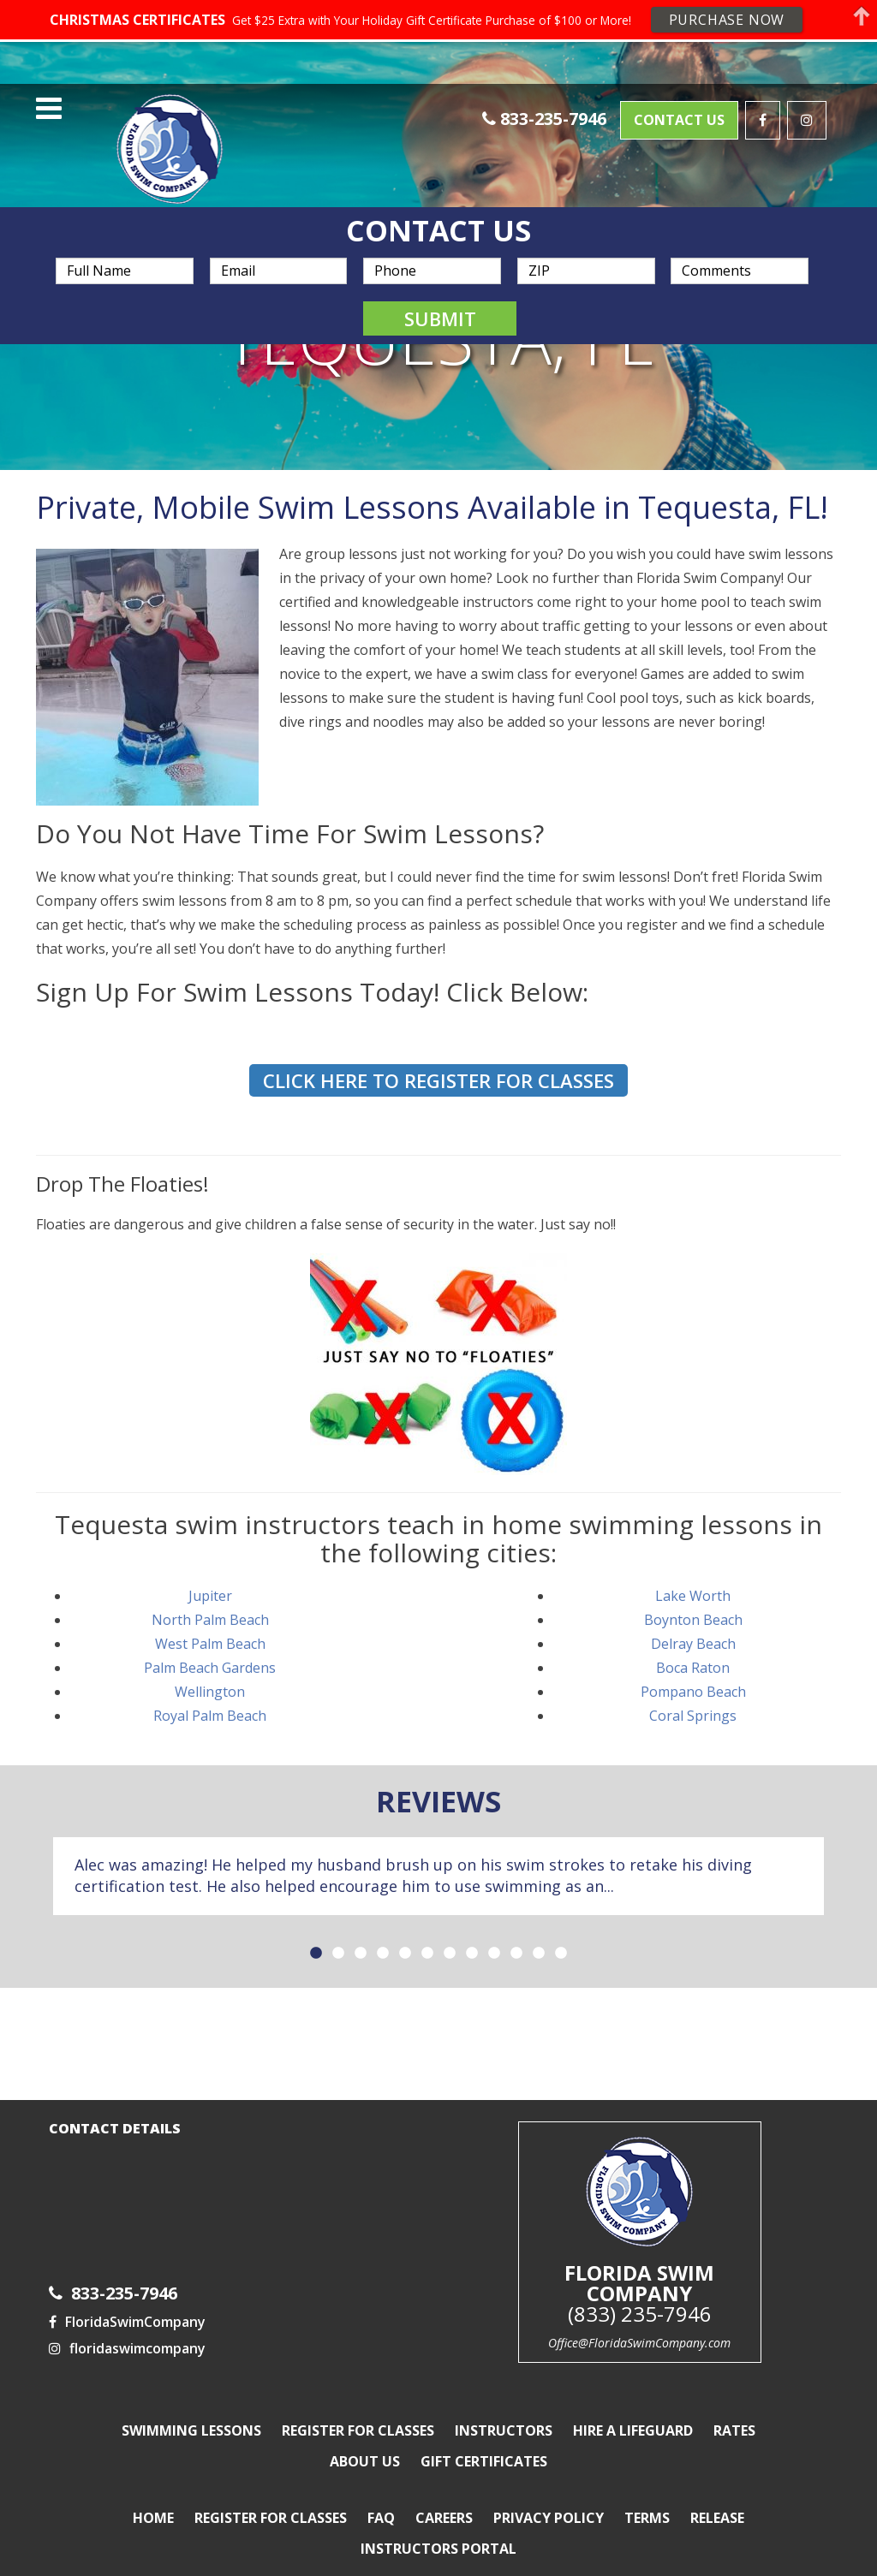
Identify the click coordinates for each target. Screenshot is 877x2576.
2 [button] (338, 1933)
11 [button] (538, 1933)
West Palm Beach (210, 1622)
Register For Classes (358, 2409)
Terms (647, 2497)
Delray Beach (693, 1622)
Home (153, 2497)
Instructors (503, 2409)
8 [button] (471, 1933)
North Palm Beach (210, 1598)
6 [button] (427, 1933)
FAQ (381, 2497)
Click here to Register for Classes (438, 1059)
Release (717, 2497)
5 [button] (405, 1933)
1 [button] (316, 1933)
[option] (438, 1855)
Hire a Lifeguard (633, 2409)
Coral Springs (693, 1694)
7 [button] (449, 1933)
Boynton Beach (693, 1598)
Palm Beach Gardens (210, 1646)
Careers (444, 2497)
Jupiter (210, 1574)
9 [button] (494, 1933)
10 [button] (516, 1933)
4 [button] (382, 1933)
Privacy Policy (548, 2497)
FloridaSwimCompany (127, 2301)
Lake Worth (693, 1574)
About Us (365, 2440)
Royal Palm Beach (209, 1694)
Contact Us (679, 95)
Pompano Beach (693, 1670)
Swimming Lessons (191, 2409)
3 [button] (360, 1933)
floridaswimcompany (127, 2328)
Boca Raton (693, 1646)
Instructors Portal (438, 2528)
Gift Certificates (484, 2440)
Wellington (210, 1670)
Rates (734, 2409)
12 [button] (561, 1933)
